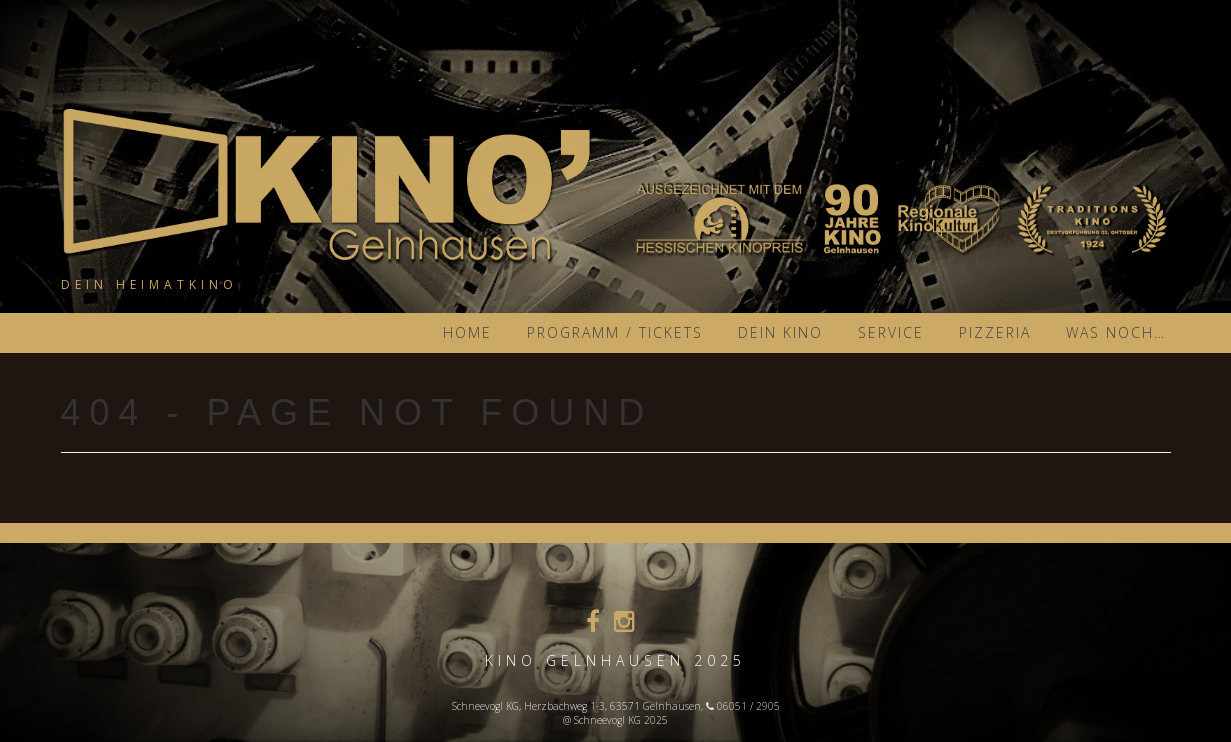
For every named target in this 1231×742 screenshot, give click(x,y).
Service (891, 332)
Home (467, 332)
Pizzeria (995, 332)
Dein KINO (780, 332)
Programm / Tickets (615, 332)
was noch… (1116, 332)
